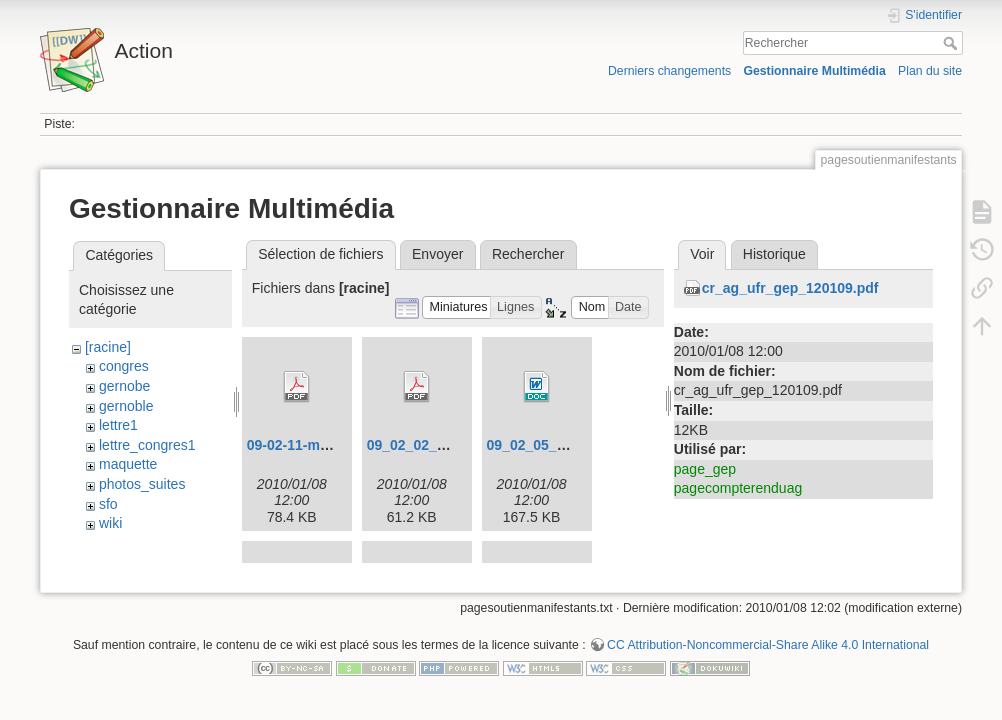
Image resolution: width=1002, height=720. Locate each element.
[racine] (108, 347)
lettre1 (118, 425)
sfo (108, 504)
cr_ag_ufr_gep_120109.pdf (790, 288)
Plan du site (930, 71)
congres (124, 366)
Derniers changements (669, 71)
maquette (128, 464)
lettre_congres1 (147, 445)
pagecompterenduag (738, 488)
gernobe (124, 386)
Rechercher (952, 43)
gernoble (126, 406)
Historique (774, 254)
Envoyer (437, 254)
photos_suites (142, 484)
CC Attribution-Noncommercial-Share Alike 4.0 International (768, 654)
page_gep (705, 469)
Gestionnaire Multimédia (814, 71)
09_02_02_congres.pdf (442, 445)
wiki (110, 523)
